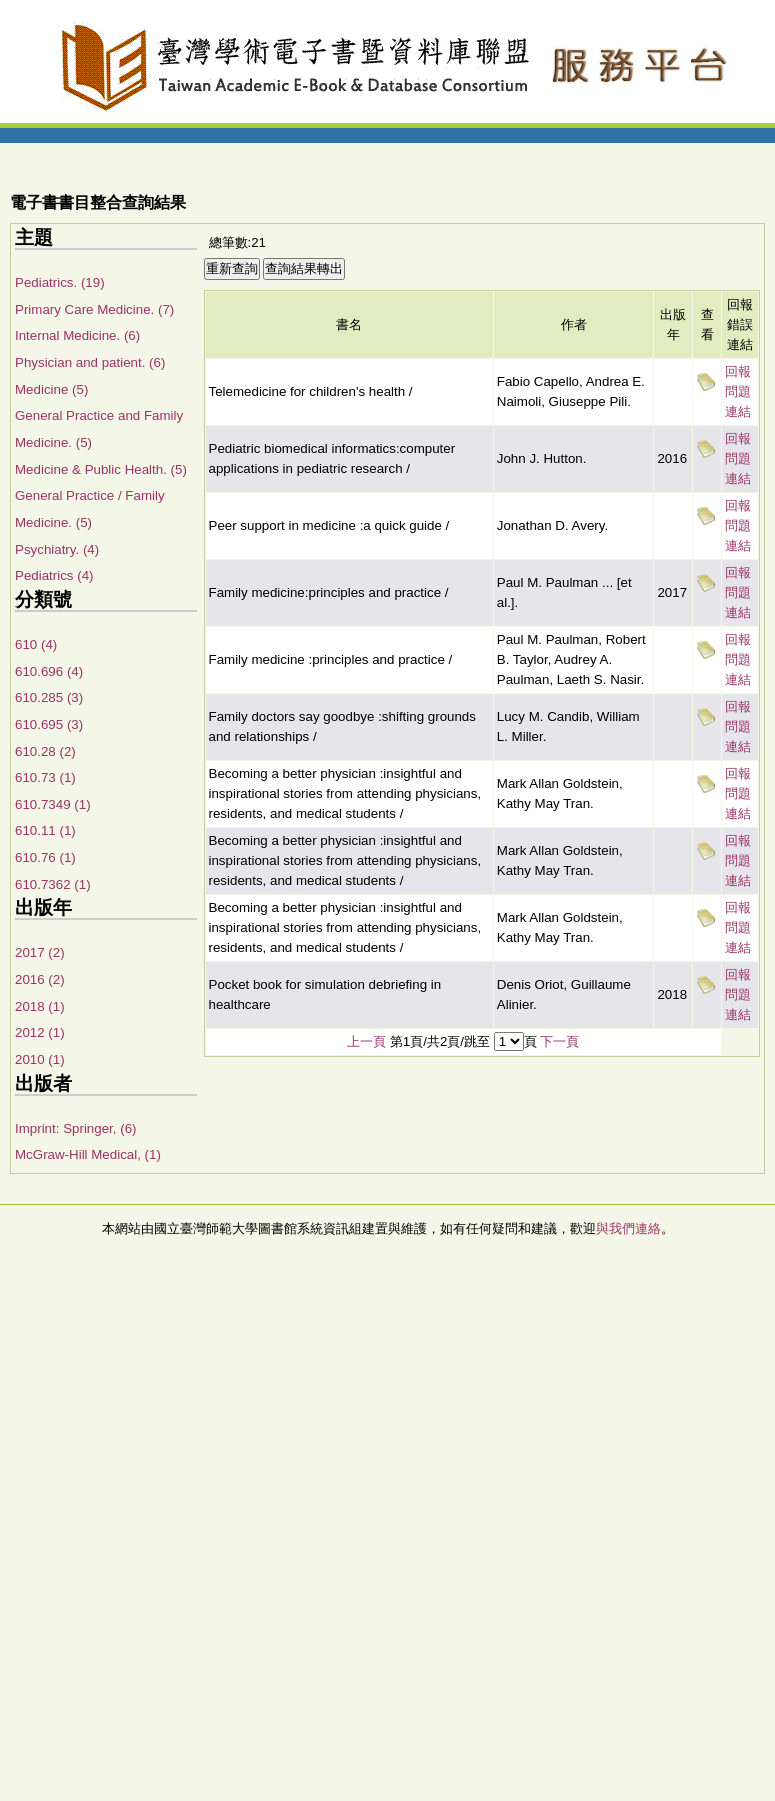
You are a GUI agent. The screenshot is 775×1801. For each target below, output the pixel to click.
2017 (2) (40, 952)
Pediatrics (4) (54, 575)
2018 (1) (40, 1006)
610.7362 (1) (53, 884)
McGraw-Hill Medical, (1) (88, 1154)
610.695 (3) (49, 724)
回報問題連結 (738, 391)
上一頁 (366, 1041)
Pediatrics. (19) (60, 282)
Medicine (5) (51, 389)
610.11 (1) (45, 830)
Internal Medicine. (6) (77, 335)
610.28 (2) (45, 751)
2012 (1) (40, 1032)
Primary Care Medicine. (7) (94, 309)
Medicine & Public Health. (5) (101, 469)
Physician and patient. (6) (90, 362)
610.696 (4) (49, 671)
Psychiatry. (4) (57, 549)
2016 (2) (40, 979)
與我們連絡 (628, 1228)
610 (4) (36, 644)
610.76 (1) (45, 857)
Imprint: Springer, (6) (75, 1128)
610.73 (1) (45, 777)
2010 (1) (40, 1059)
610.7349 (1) (53, 804)
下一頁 (559, 1041)
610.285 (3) (49, 697)
